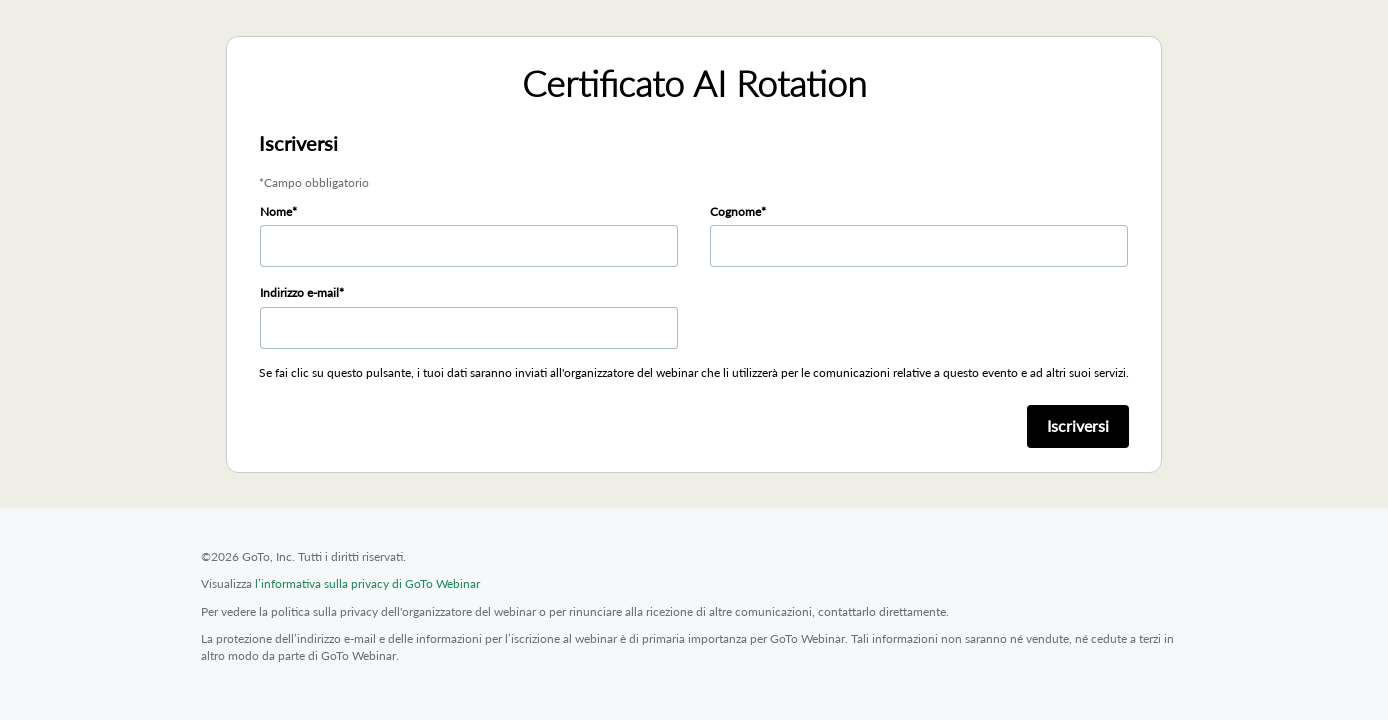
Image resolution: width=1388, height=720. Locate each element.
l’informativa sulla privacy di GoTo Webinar (367, 583)
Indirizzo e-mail (299, 292)
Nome (276, 211)
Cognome (735, 211)
